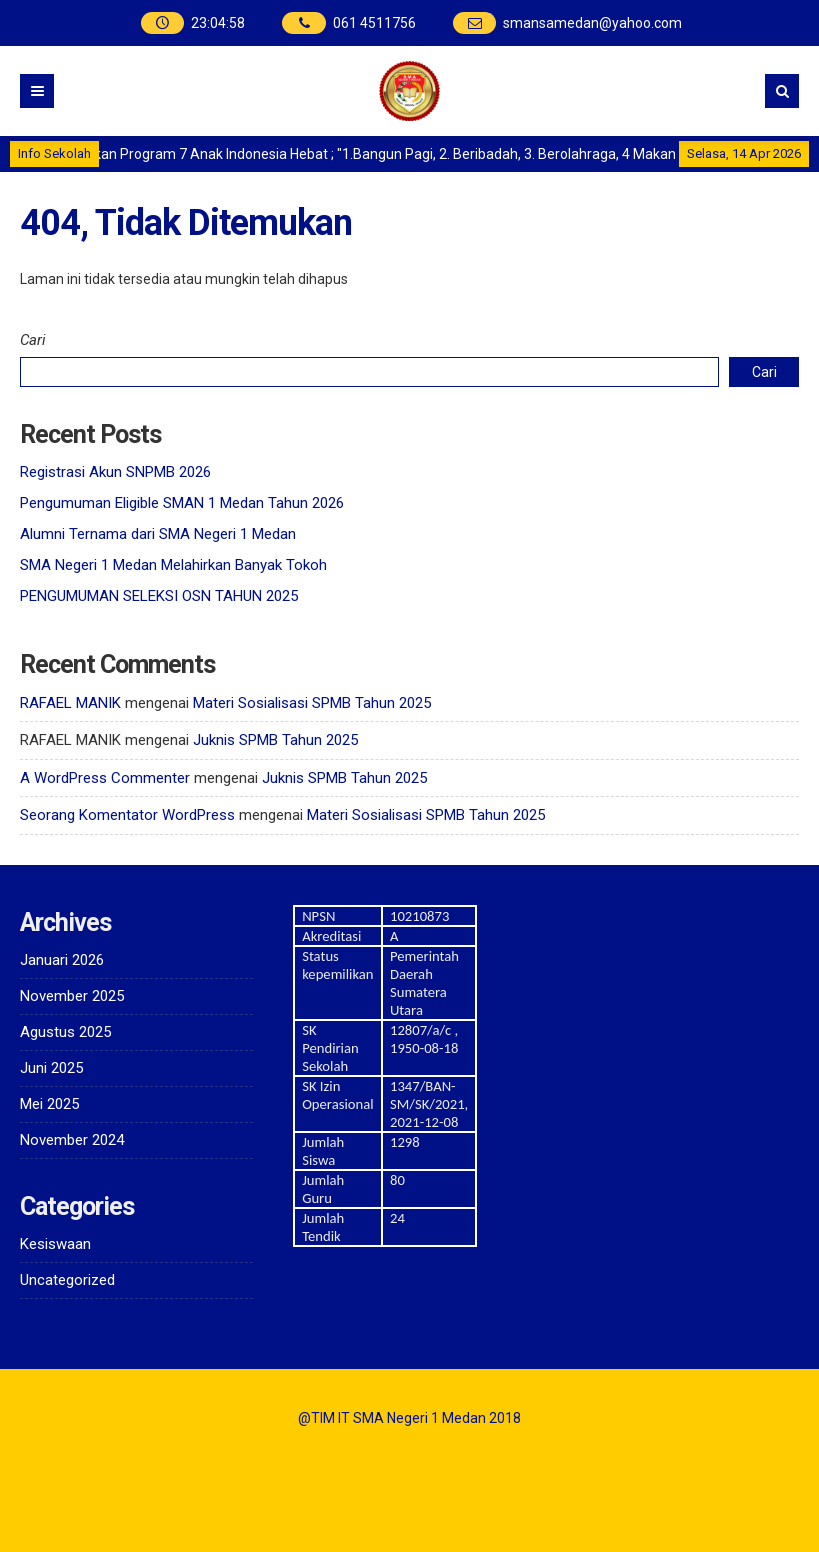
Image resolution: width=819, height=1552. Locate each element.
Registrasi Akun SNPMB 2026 (115, 472)
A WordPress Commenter (105, 778)
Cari (33, 340)
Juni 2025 (51, 1068)
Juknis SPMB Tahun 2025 (275, 740)
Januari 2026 (62, 960)
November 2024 (72, 1140)
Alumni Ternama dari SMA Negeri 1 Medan (158, 534)
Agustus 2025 (65, 1032)
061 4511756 (374, 23)
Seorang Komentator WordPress (127, 815)
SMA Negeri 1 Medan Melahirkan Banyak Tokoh (173, 565)
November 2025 (72, 996)
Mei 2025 (49, 1104)
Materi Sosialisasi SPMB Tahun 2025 (312, 703)
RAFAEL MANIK (70, 703)
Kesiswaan (55, 1244)
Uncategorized (67, 1280)
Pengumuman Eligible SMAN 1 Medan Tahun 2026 (182, 503)
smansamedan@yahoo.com (592, 23)
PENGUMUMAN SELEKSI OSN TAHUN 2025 (159, 596)
